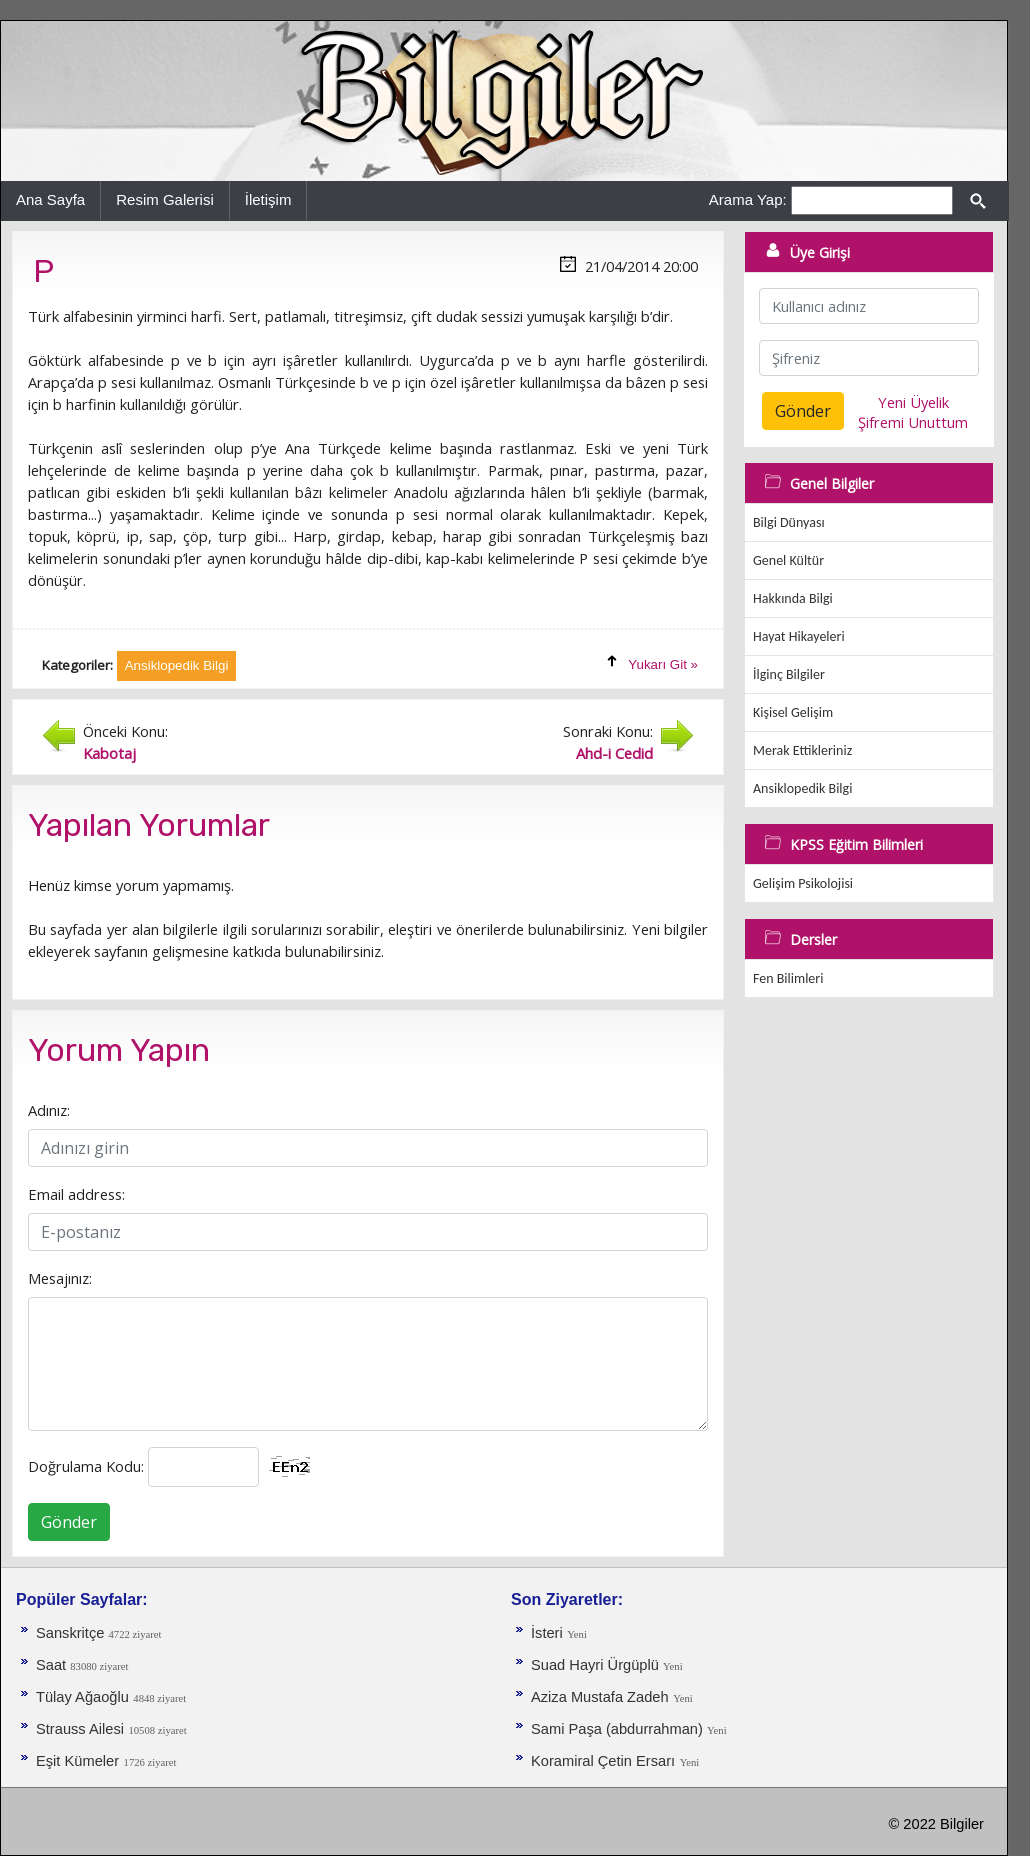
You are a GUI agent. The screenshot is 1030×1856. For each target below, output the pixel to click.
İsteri (547, 1633)
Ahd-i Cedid (614, 753)
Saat (53, 1665)
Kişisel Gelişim (793, 712)
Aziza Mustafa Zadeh (600, 1697)
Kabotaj (109, 753)
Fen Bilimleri (788, 978)
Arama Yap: (748, 199)
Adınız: (49, 1110)
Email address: (76, 1194)
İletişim (268, 199)
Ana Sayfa (50, 199)
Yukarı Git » (663, 664)
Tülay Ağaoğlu (82, 1697)
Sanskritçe (72, 1633)
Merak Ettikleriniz (802, 750)
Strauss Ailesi (80, 1729)
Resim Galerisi (165, 199)
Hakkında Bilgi (793, 598)
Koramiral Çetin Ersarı (603, 1761)
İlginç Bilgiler (789, 674)
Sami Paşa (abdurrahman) (619, 1729)
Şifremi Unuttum (913, 422)
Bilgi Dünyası (789, 522)
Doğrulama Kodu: (86, 1466)
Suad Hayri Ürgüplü (597, 1665)
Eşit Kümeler (77, 1761)
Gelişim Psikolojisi (803, 883)
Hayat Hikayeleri (799, 636)
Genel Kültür (788, 560)
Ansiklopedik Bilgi (802, 788)
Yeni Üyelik (913, 402)
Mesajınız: (60, 1278)
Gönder (69, 1522)
